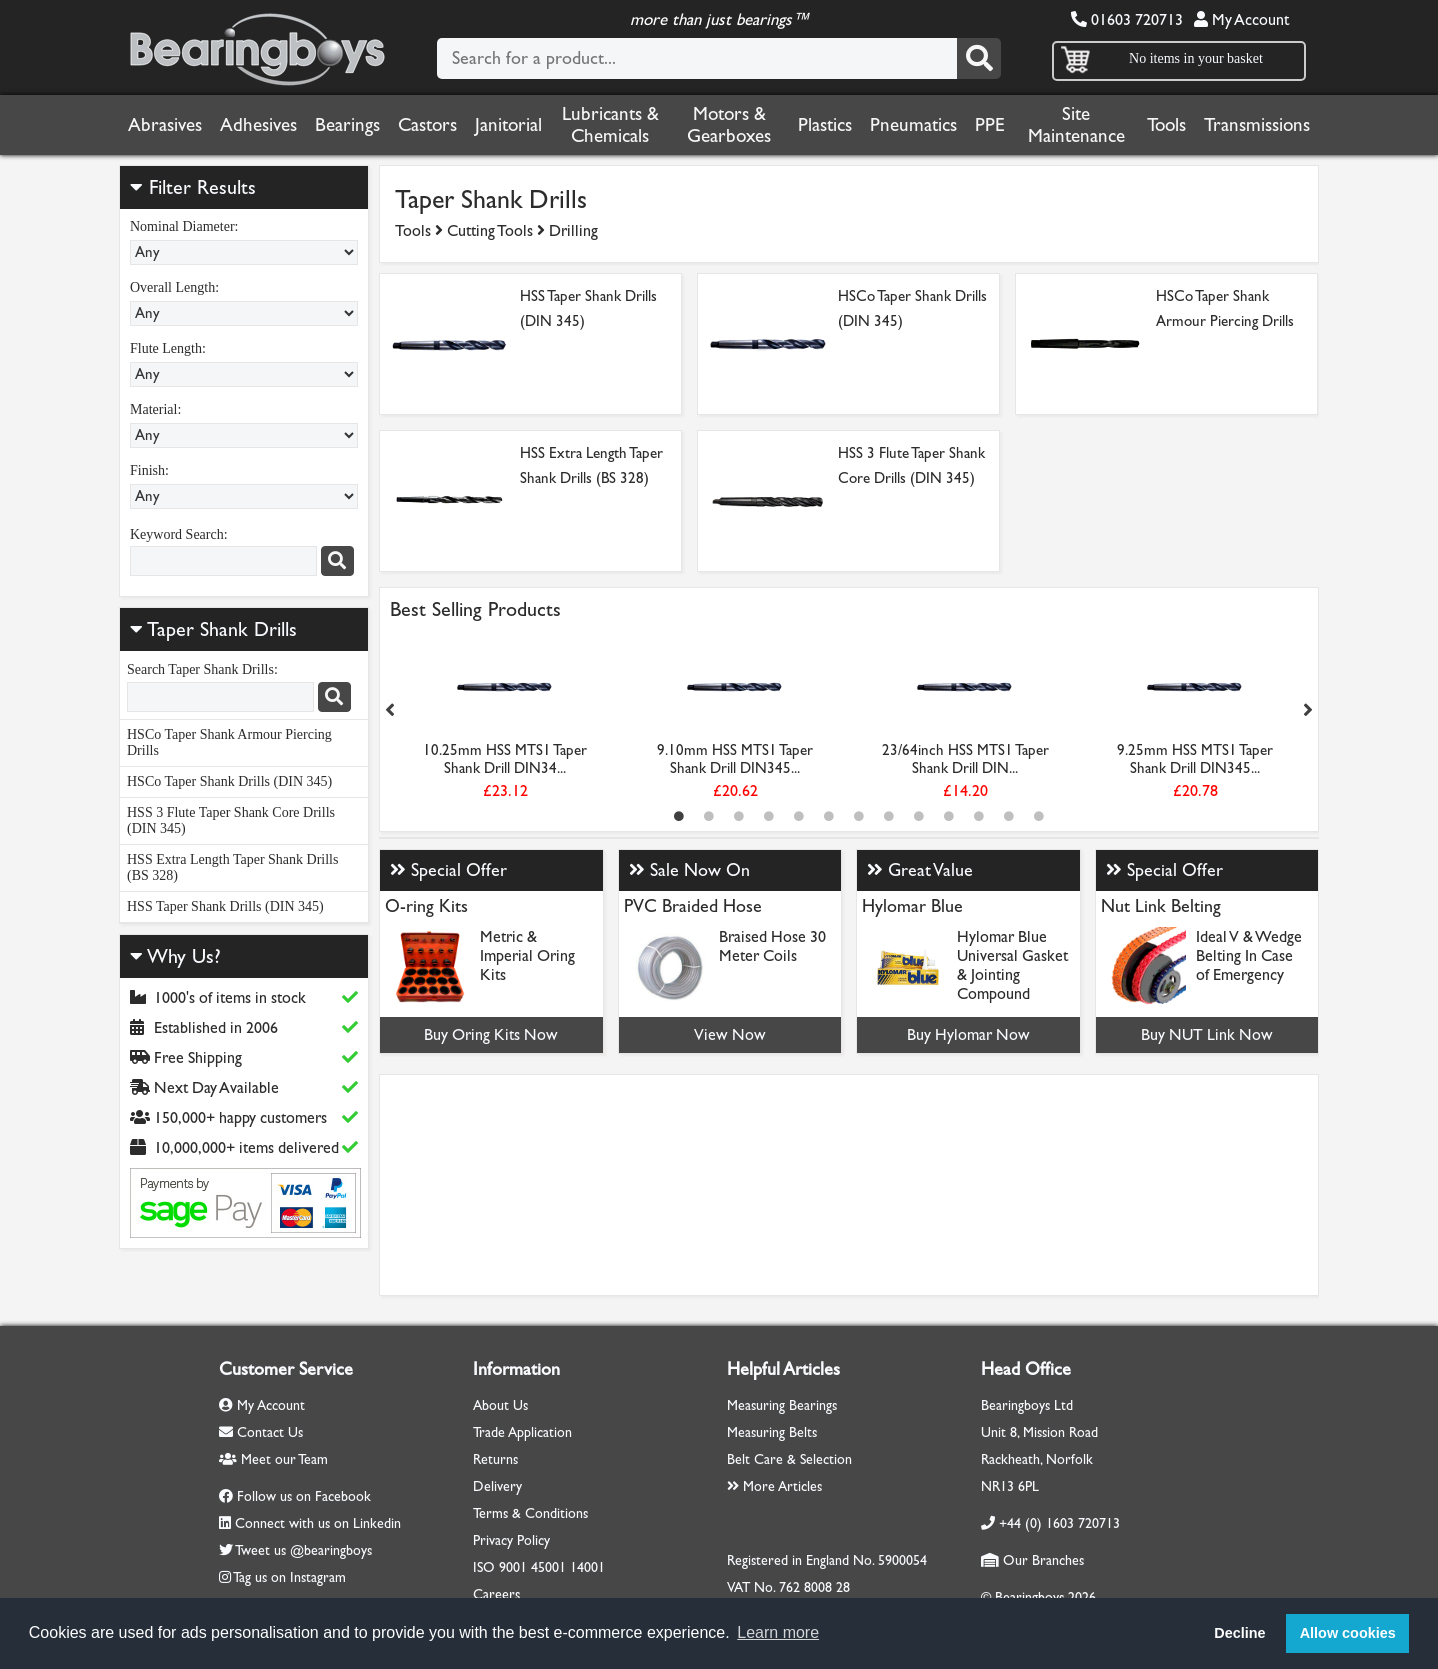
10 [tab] (949, 816)
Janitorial (508, 125)
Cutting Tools (490, 230)
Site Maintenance (1076, 125)
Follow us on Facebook (304, 1496)
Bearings (347, 125)
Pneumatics (913, 125)
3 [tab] (739, 816)
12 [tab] (1009, 816)
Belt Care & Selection (789, 1459)
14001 (587, 1567)
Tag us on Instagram (289, 1577)
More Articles (774, 1486)
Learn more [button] (778, 1632)
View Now (730, 1034)
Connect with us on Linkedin (318, 1523)
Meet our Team (273, 1459)
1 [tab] (679, 816)
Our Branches (1032, 1560)
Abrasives (165, 125)
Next (1308, 710)
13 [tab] (1039, 816)
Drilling (573, 230)
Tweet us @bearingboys (303, 1550)
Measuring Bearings (782, 1405)
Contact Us (261, 1432)
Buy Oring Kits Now (491, 1034)
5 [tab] (799, 816)
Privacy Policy (511, 1540)
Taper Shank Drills (222, 629)
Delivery (497, 1486)
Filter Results (193, 187)
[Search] (979, 58)
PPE (990, 125)
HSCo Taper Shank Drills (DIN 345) (229, 781)
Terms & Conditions (530, 1513)
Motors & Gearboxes (729, 125)
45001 (548, 1567)
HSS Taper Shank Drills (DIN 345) (225, 906)
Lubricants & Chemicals (610, 125)
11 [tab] (979, 816)
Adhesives (258, 125)
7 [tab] (859, 816)
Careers (496, 1594)
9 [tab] (919, 816)
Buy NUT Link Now (1207, 1034)
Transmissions (1257, 125)
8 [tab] (889, 816)
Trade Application (522, 1432)
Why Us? (175, 956)
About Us (500, 1405)
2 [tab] (709, 816)
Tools (1166, 125)
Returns (495, 1459)
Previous (390, 710)
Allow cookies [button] (1348, 1633)
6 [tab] (829, 816)
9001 (513, 1567)
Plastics (825, 125)
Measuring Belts (772, 1432)
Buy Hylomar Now (968, 1034)
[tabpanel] (505, 721)
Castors (427, 125)
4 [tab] (769, 816)
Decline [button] (1239, 1633)
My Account (1241, 19)
